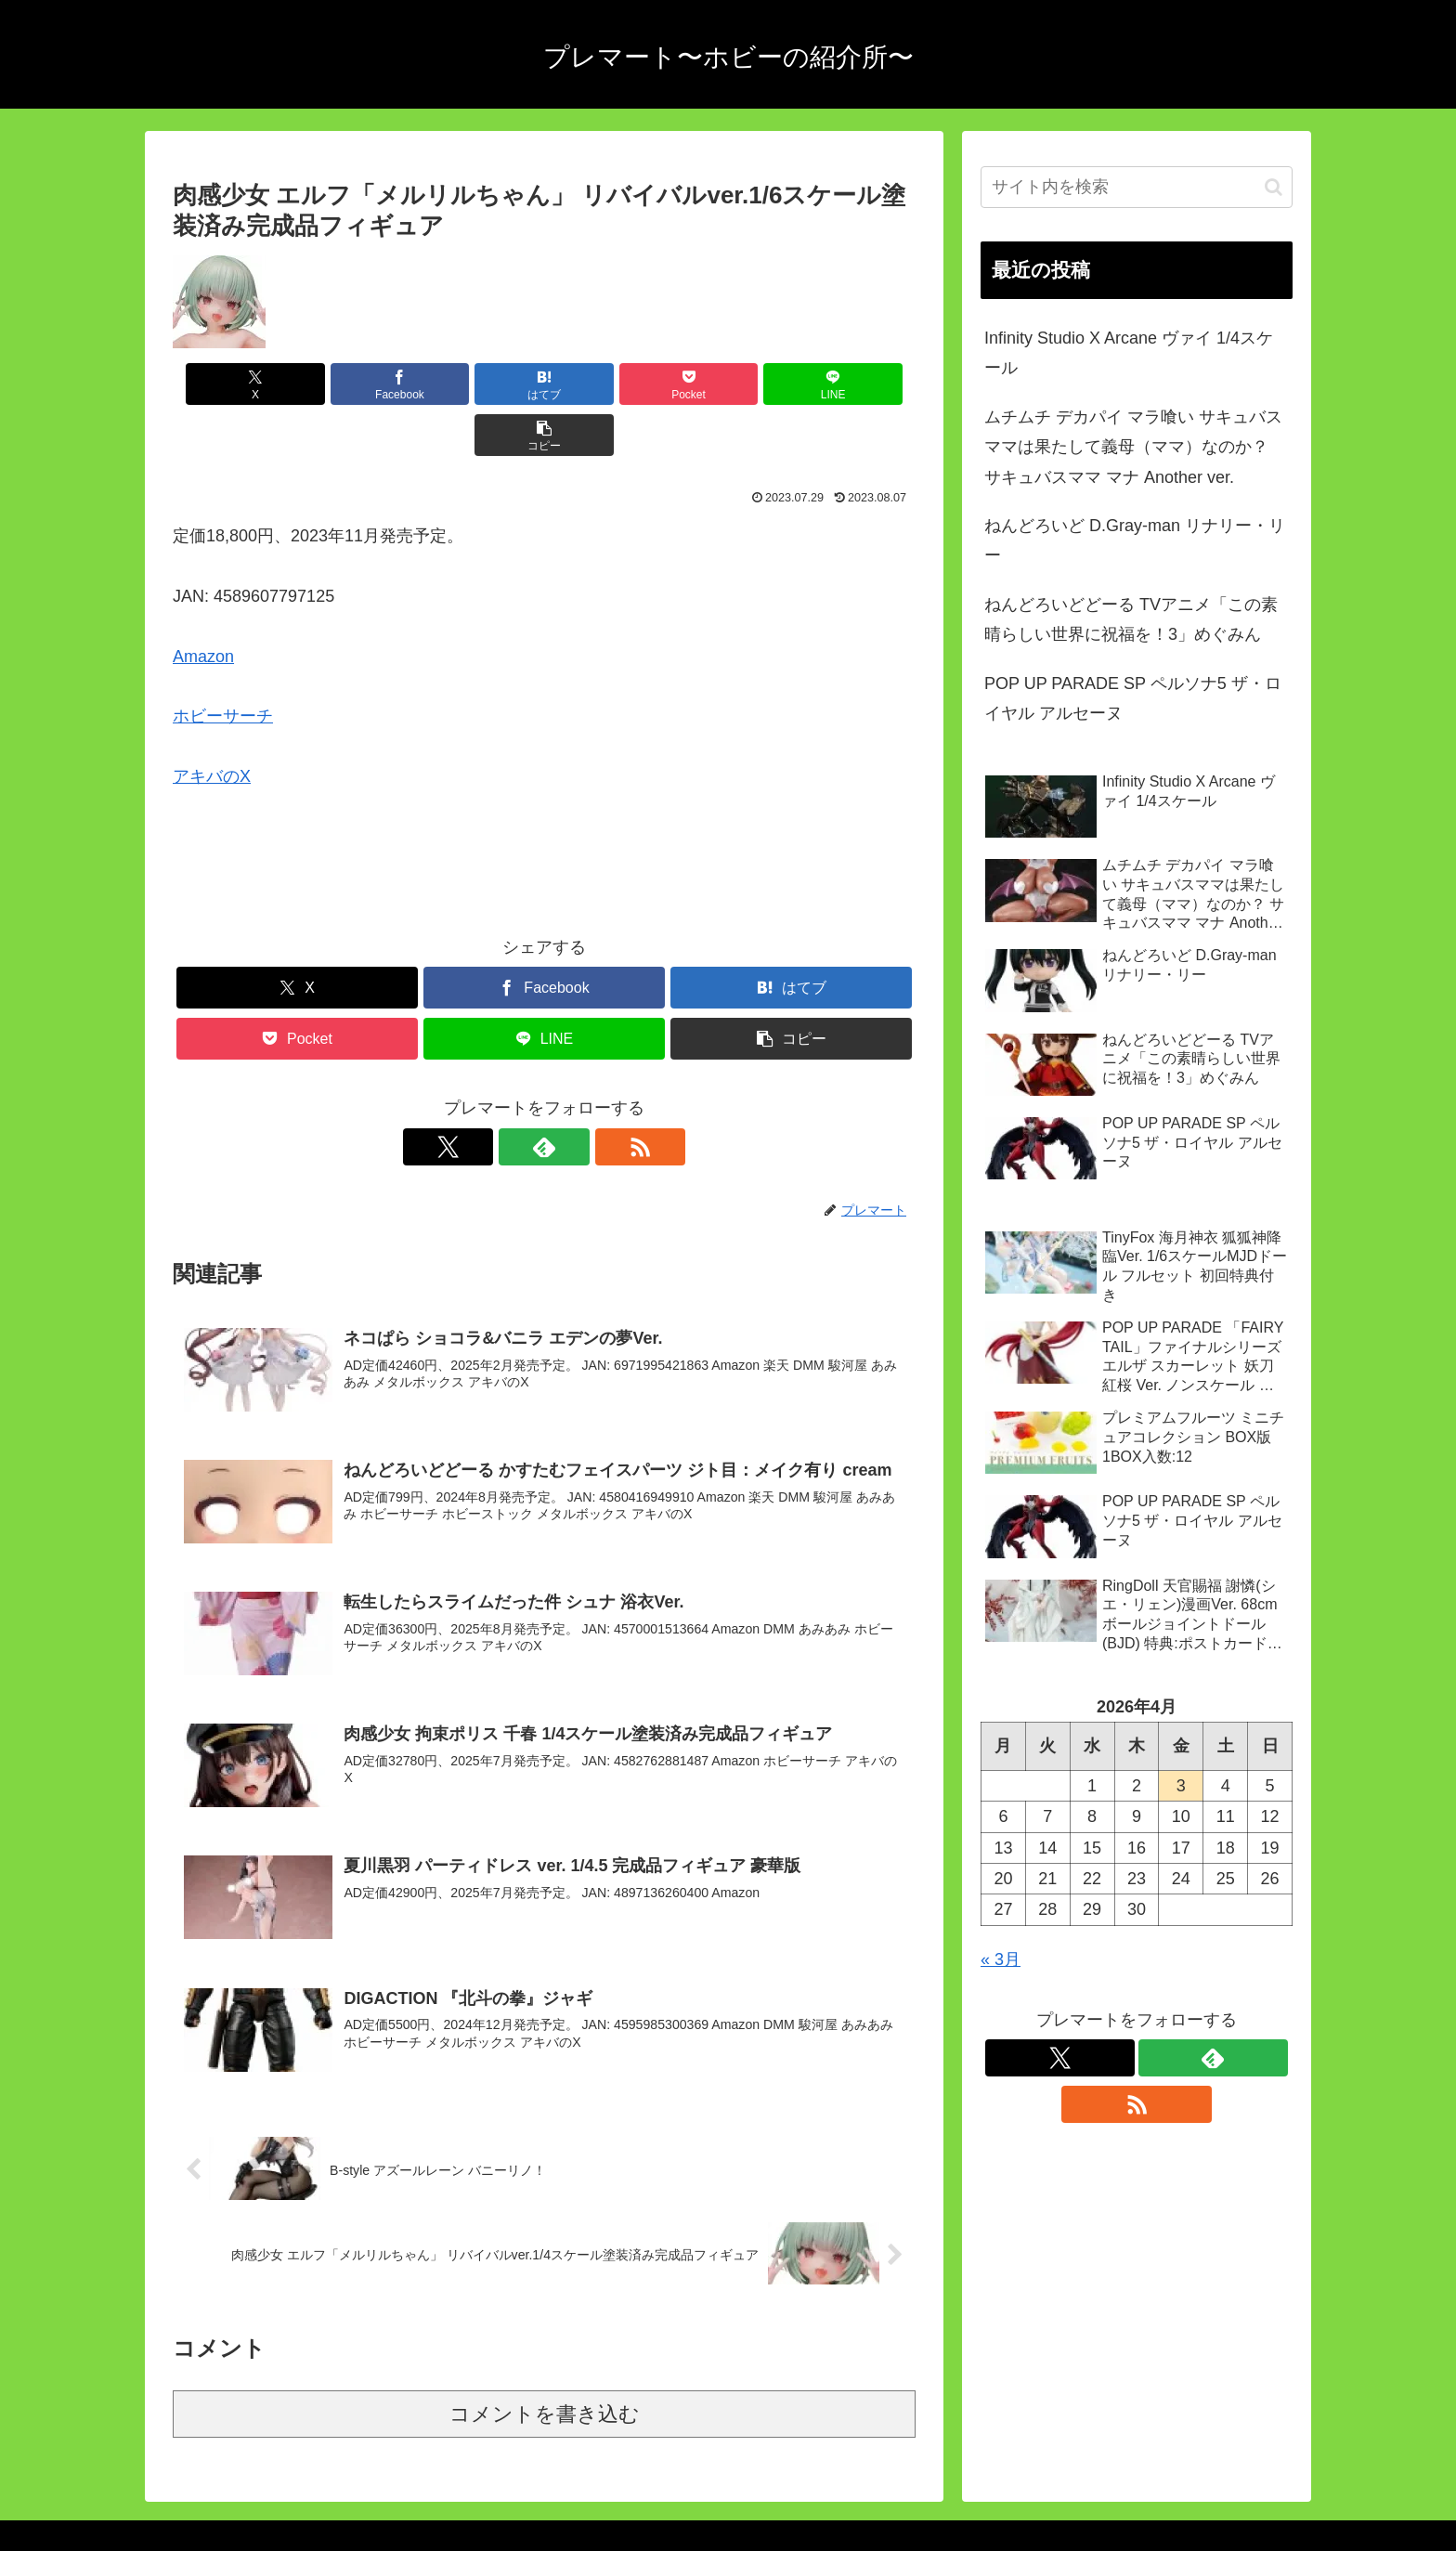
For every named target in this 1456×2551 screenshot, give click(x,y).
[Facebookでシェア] (356, 384)
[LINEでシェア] (731, 384)
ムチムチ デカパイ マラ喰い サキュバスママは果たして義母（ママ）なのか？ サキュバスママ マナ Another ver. (1133, 447)
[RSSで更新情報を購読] (586, 1095)
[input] (1137, 187)
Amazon (203, 605)
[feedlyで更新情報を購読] (544, 1095)
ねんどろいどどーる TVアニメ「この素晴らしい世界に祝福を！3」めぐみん (1131, 619)
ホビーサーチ (223, 665)
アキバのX (212, 725)
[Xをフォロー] (501, 1095)
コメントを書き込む (544, 2361)
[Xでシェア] (232, 384)
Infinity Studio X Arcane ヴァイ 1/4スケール (1128, 353)
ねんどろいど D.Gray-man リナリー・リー (1134, 540)
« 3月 (1000, 1959)
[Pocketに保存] (606, 384)
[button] (856, 384)
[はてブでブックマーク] (481, 384)
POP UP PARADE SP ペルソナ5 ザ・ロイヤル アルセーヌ (1132, 698)
